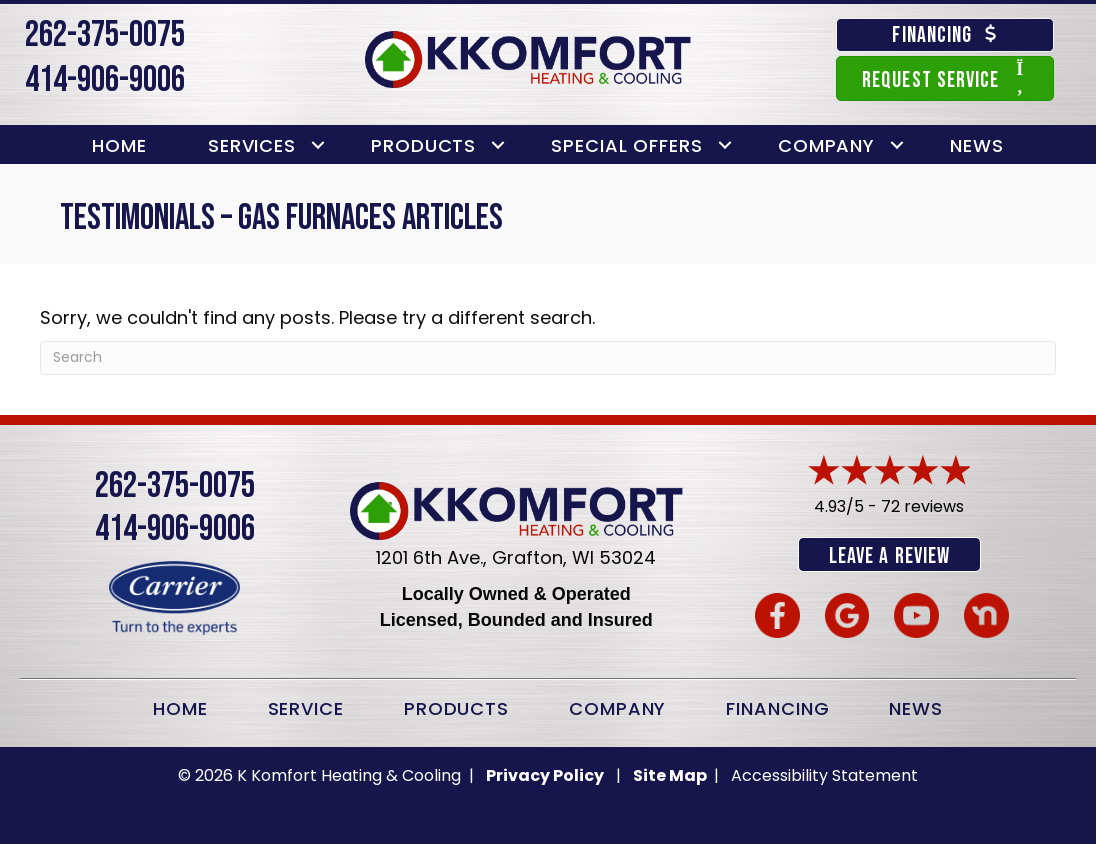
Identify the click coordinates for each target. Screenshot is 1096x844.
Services (252, 145)
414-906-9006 (105, 80)
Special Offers (627, 145)
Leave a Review (889, 556)
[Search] (548, 358)
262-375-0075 (105, 35)
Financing (777, 707)
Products (423, 145)
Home (119, 145)
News (977, 145)
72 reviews (922, 506)
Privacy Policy (545, 774)
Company (826, 145)
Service (306, 707)
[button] (318, 145)
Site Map (671, 774)
